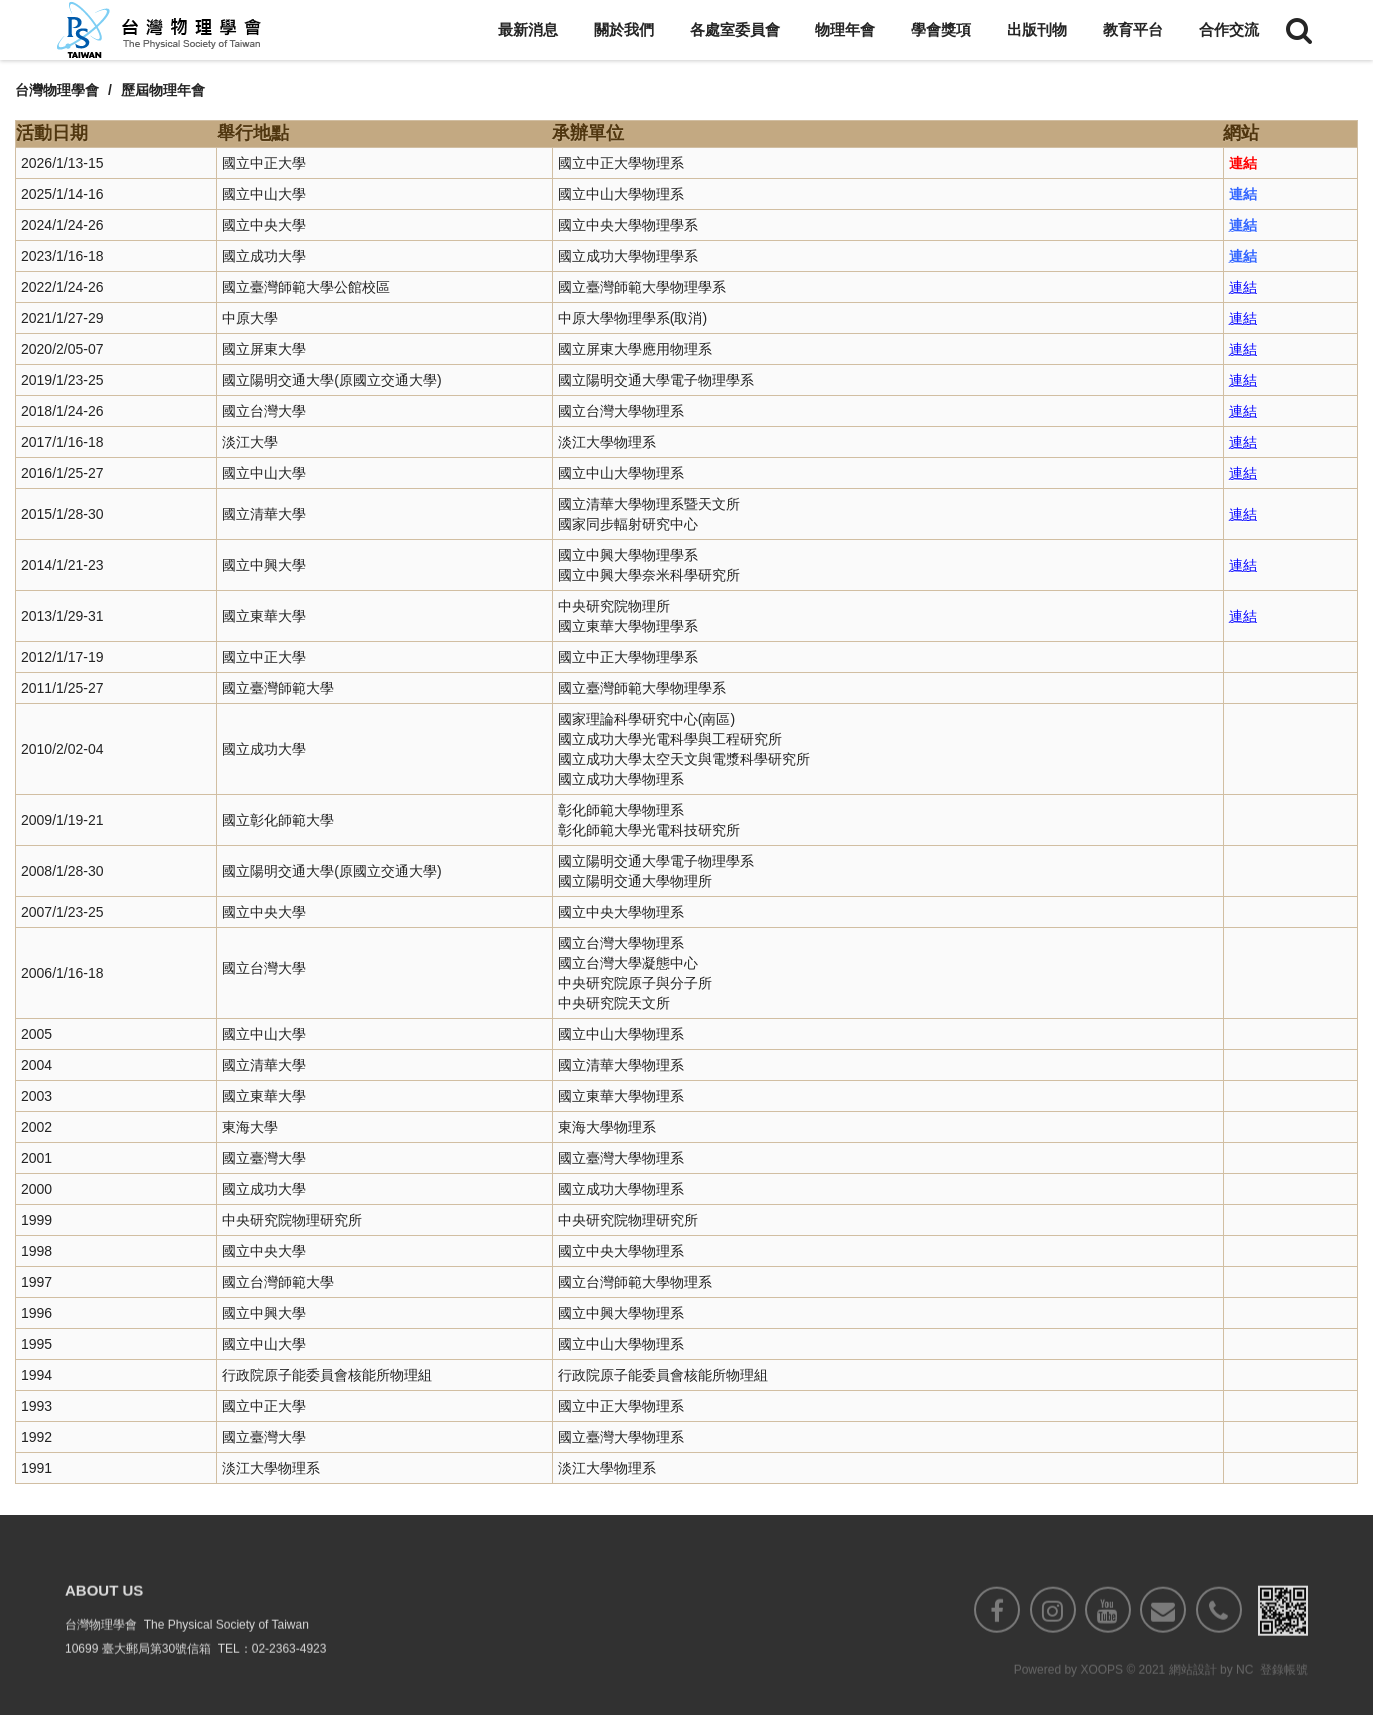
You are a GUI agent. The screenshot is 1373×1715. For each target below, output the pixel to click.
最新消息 (528, 29)
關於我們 (624, 29)
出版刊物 (1037, 29)
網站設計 (1193, 1705)
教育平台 (1133, 29)
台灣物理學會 (57, 90)
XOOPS (1101, 1705)
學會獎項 (941, 29)
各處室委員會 (735, 29)
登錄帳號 (1284, 1705)
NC (1244, 1705)
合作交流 (1229, 29)
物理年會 (845, 29)
